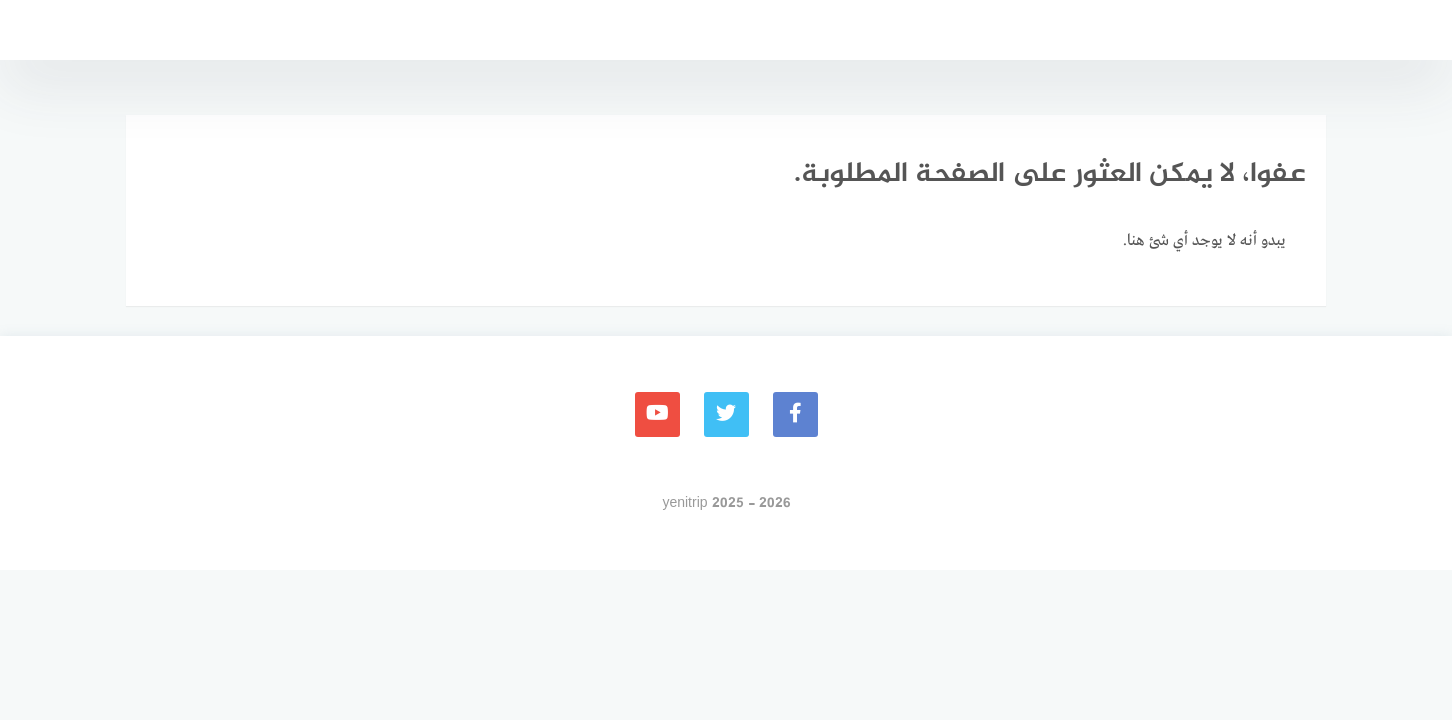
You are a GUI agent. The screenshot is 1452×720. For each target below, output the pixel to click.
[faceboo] (795, 414)
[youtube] (657, 414)
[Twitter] (726, 414)
